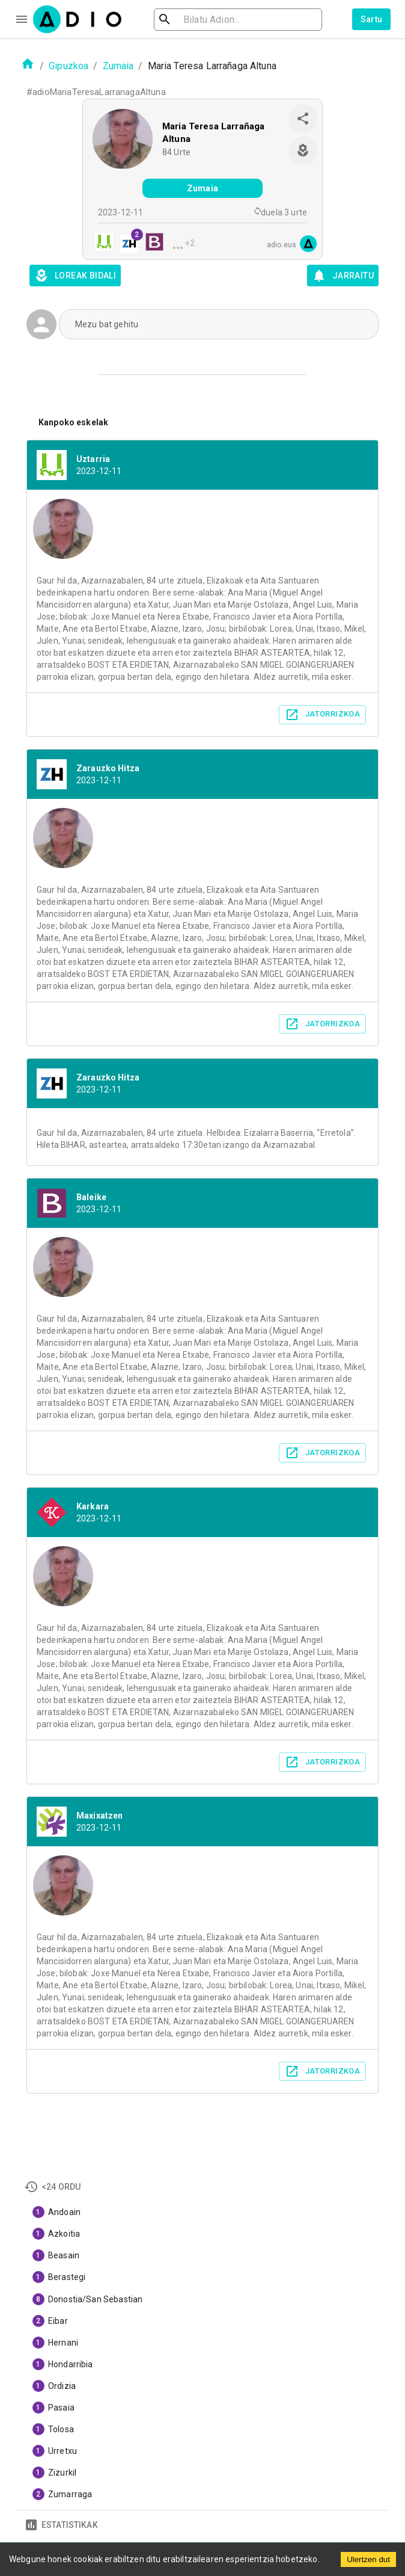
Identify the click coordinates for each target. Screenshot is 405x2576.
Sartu (372, 19)
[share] (302, 118)
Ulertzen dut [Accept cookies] (368, 2559)
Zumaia (118, 66)
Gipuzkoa (68, 66)
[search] (203, 19)
